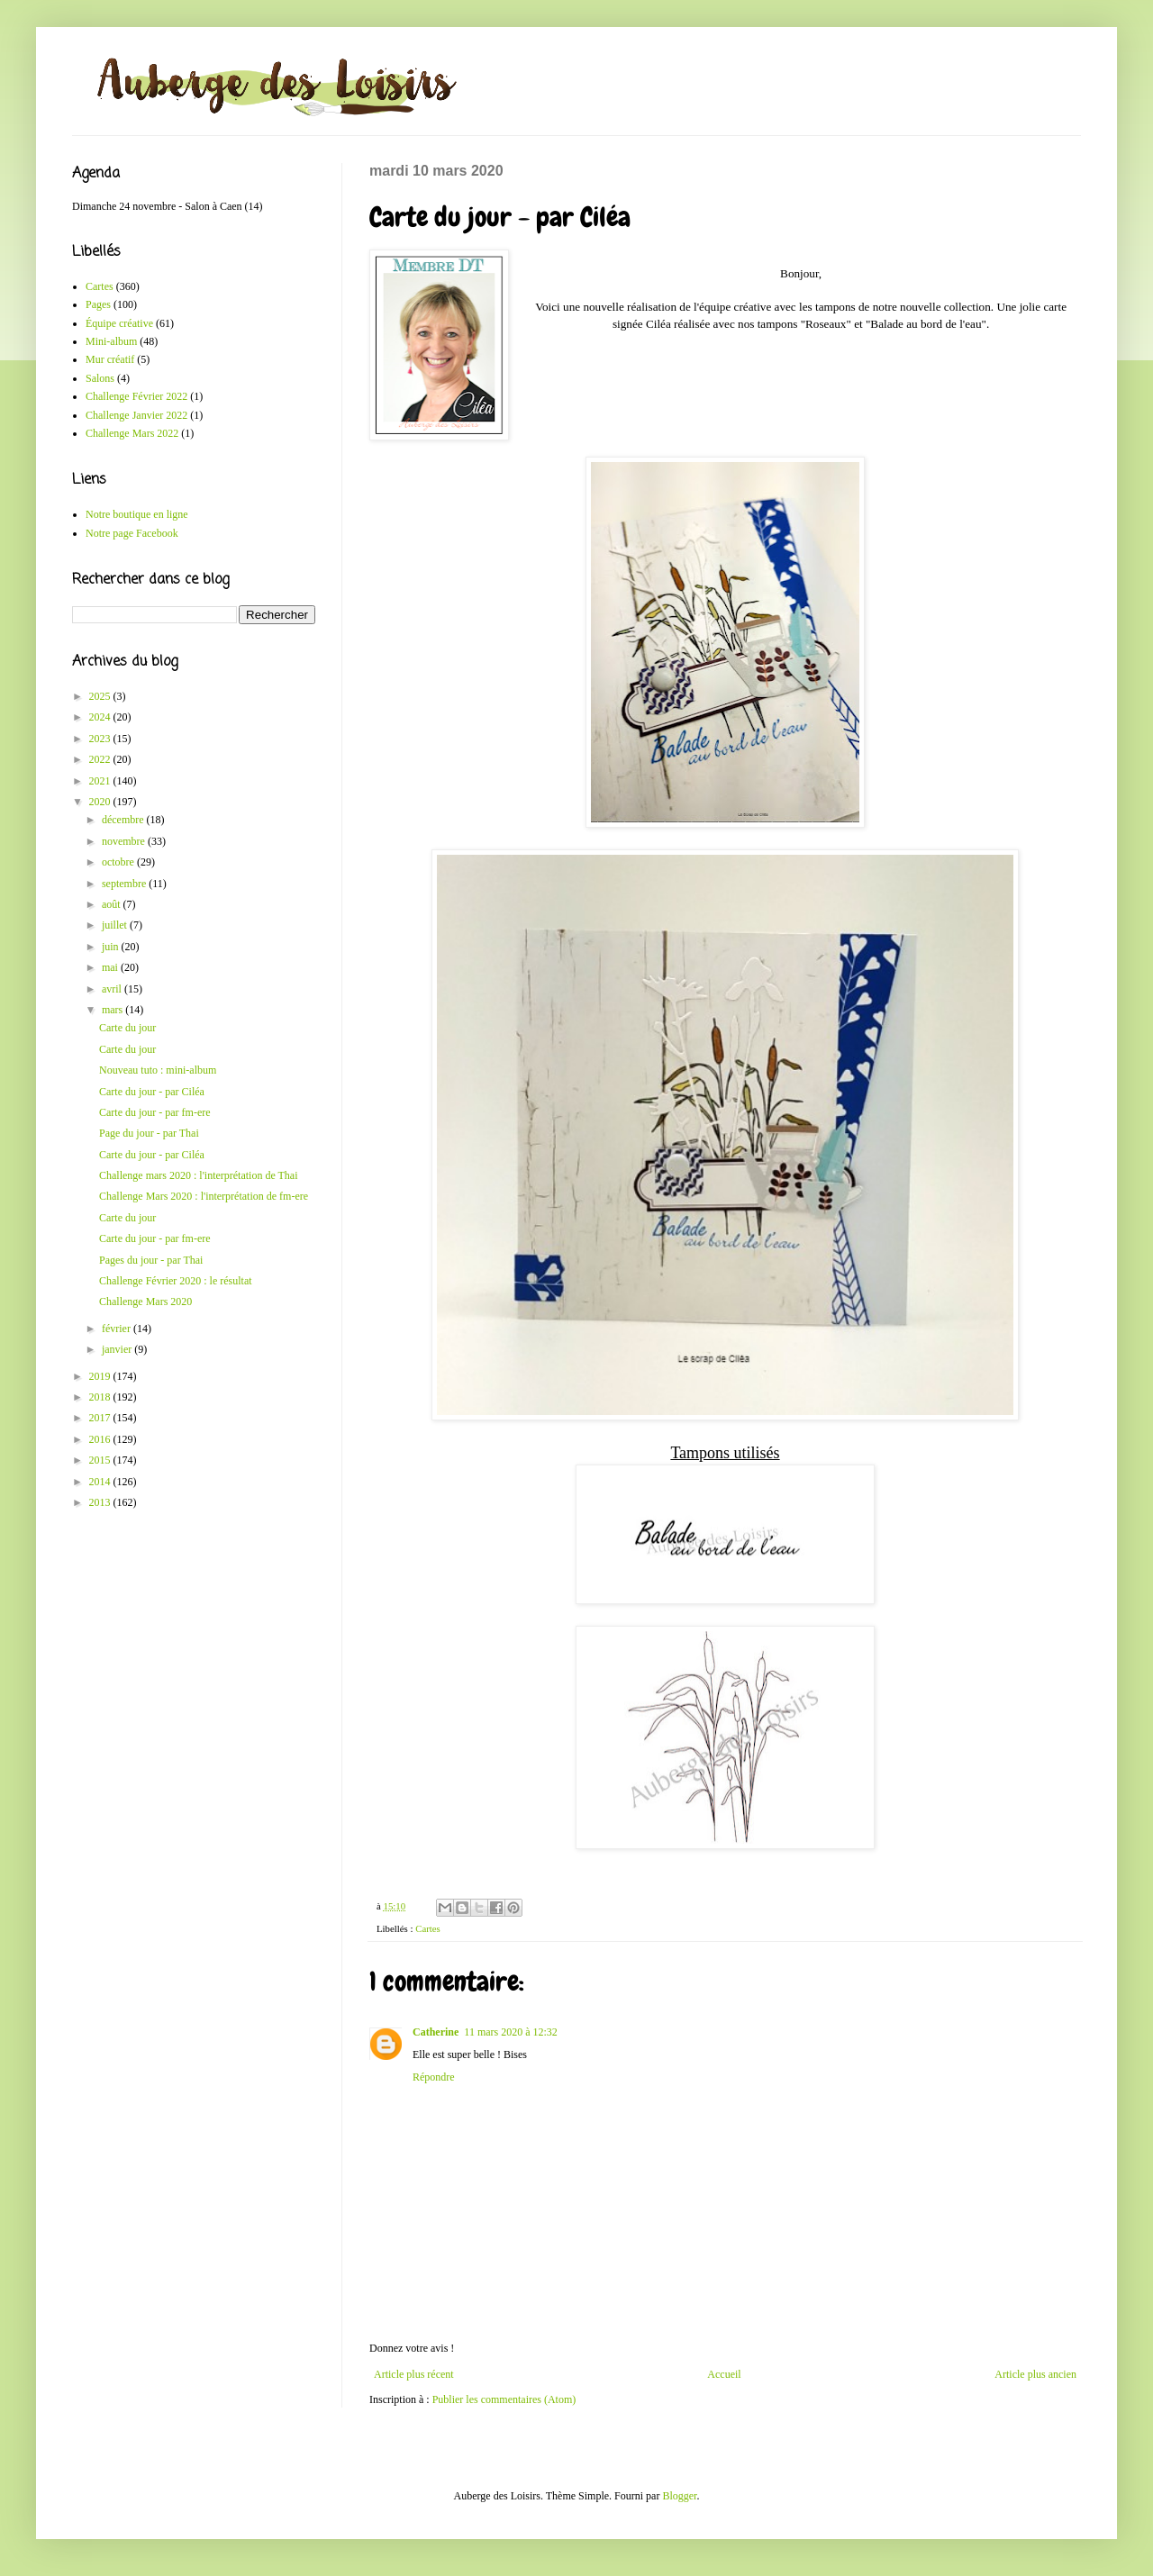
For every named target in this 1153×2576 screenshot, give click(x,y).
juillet (116, 925)
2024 (101, 717)
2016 (101, 1439)
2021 (101, 781)
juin (112, 946)
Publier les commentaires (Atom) (504, 2399)
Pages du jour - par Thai (151, 1260)
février (117, 1328)
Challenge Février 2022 (136, 396)
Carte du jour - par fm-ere (155, 1112)
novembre (125, 841)
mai (111, 967)
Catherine (435, 2032)
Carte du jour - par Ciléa (151, 1091)
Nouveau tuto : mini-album (157, 1070)
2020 (101, 801)
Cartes (427, 1928)
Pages (98, 304)
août (112, 904)
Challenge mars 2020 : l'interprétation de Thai (198, 1175)
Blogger (679, 2496)
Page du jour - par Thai (149, 1133)
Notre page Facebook (132, 533)
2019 (101, 1376)
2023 (101, 738)
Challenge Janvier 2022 (136, 415)
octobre (119, 862)
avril (113, 989)
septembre (125, 883)
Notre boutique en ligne (137, 514)
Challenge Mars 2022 (132, 433)
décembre (124, 819)
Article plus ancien (1035, 2374)
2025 (101, 696)
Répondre (434, 2077)
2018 (101, 1397)
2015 (101, 1460)
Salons (100, 378)
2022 (101, 759)
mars (113, 1009)
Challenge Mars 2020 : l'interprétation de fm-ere (203, 1196)
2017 (101, 1417)
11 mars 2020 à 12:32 (511, 2032)
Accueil (723, 2374)
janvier (118, 1349)
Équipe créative (119, 323)
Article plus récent (414, 2374)
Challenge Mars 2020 (145, 1301)
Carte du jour (127, 1027)
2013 (101, 1502)
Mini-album (111, 341)
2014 (101, 1481)
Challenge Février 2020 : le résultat (175, 1280)
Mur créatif (110, 359)
